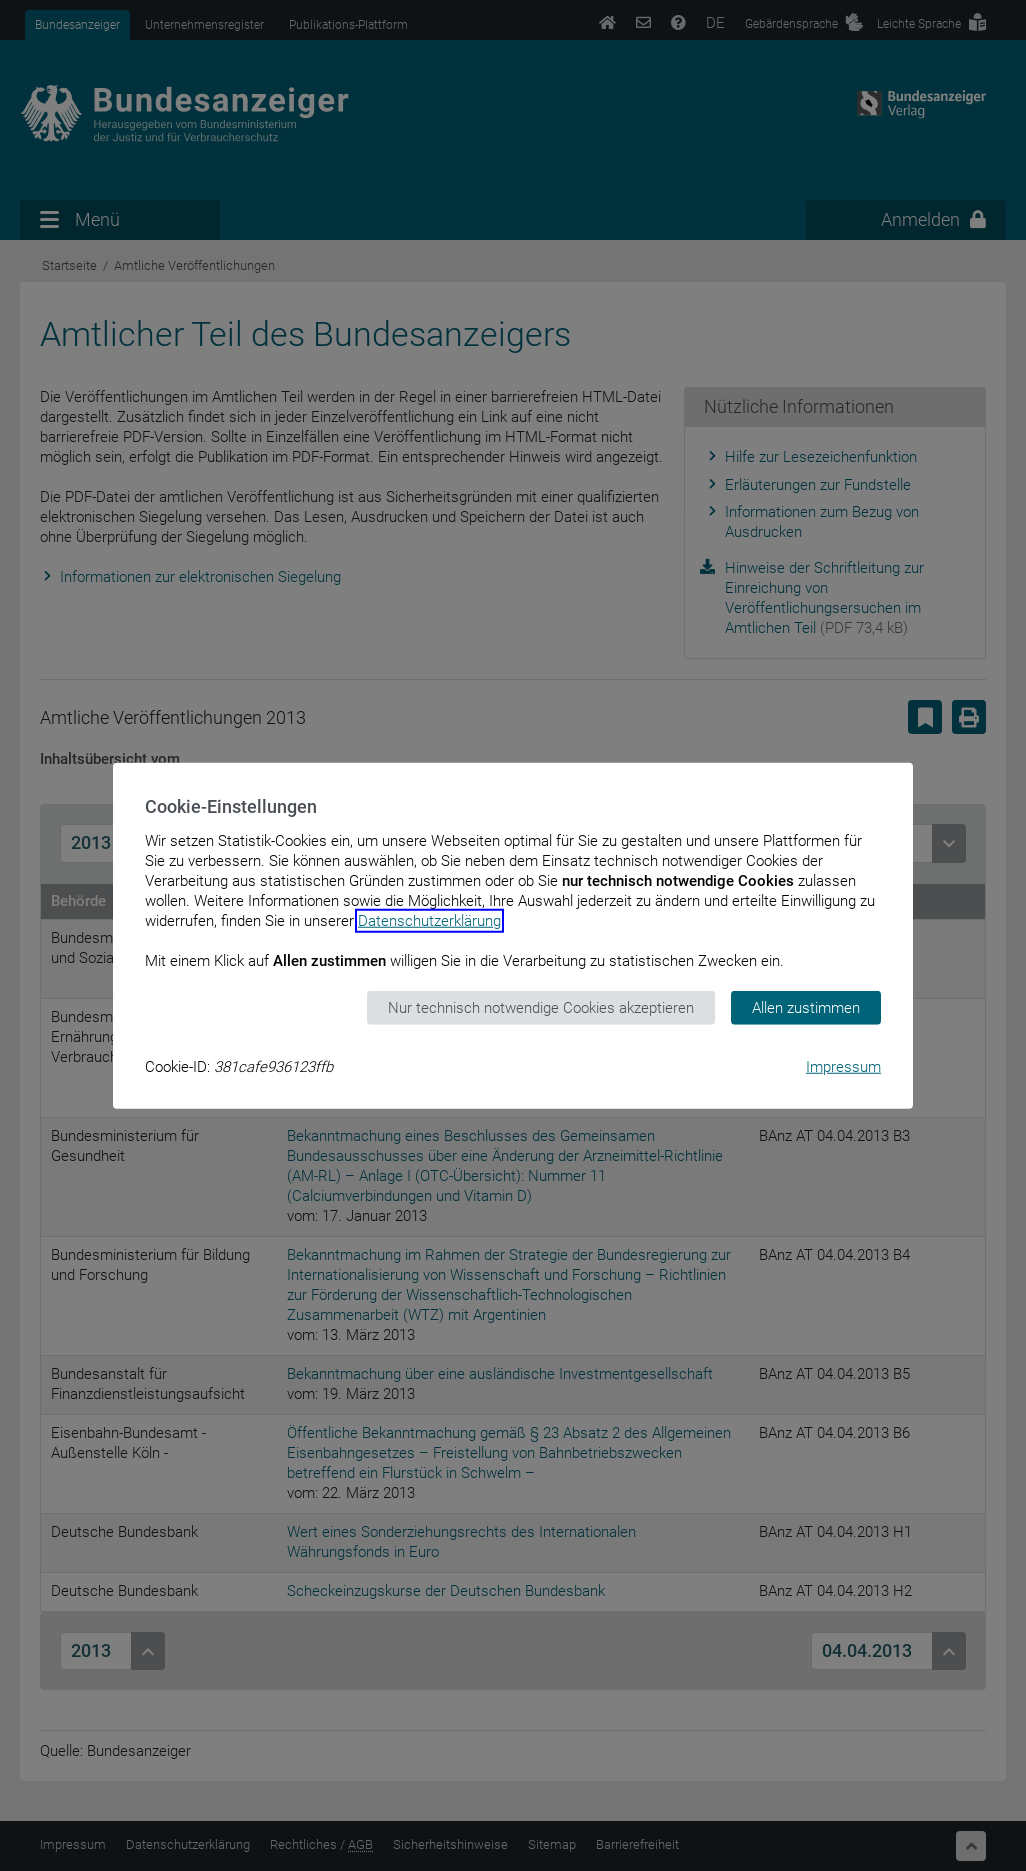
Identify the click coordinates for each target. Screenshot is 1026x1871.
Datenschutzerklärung (429, 920)
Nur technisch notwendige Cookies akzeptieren (541, 1007)
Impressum (843, 1067)
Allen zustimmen (806, 1007)
